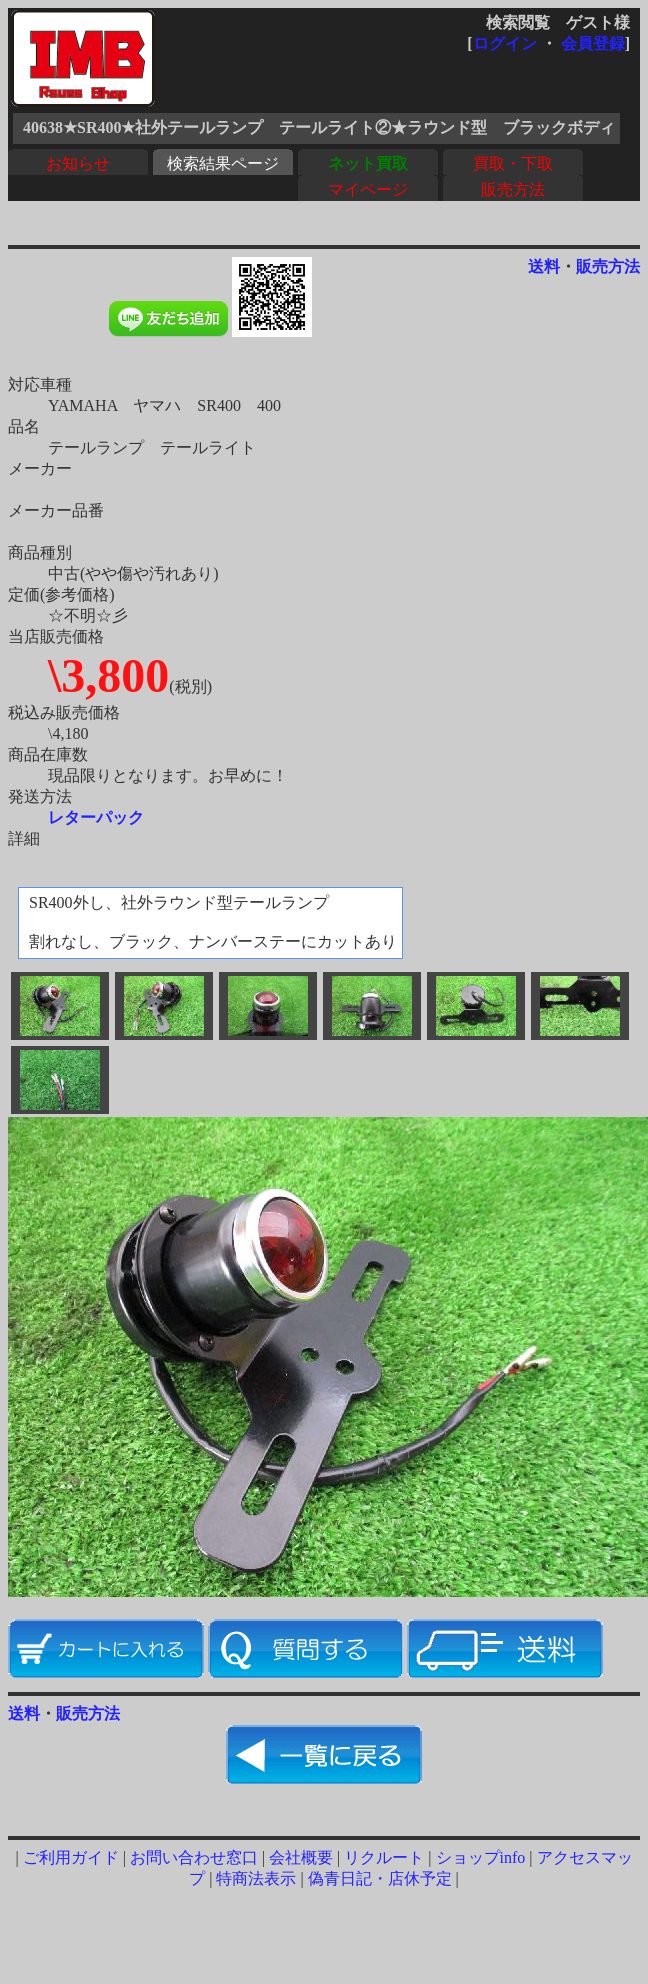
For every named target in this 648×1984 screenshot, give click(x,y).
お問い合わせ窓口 (194, 1857)
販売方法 (513, 189)
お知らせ (78, 163)
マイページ (368, 189)
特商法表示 (256, 1878)
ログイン (505, 43)
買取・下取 (513, 163)
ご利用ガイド (71, 1857)
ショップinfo (481, 1857)
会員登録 (593, 43)
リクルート (384, 1857)
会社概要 (301, 1857)
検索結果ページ (223, 163)
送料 (544, 266)
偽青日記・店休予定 (380, 1878)
